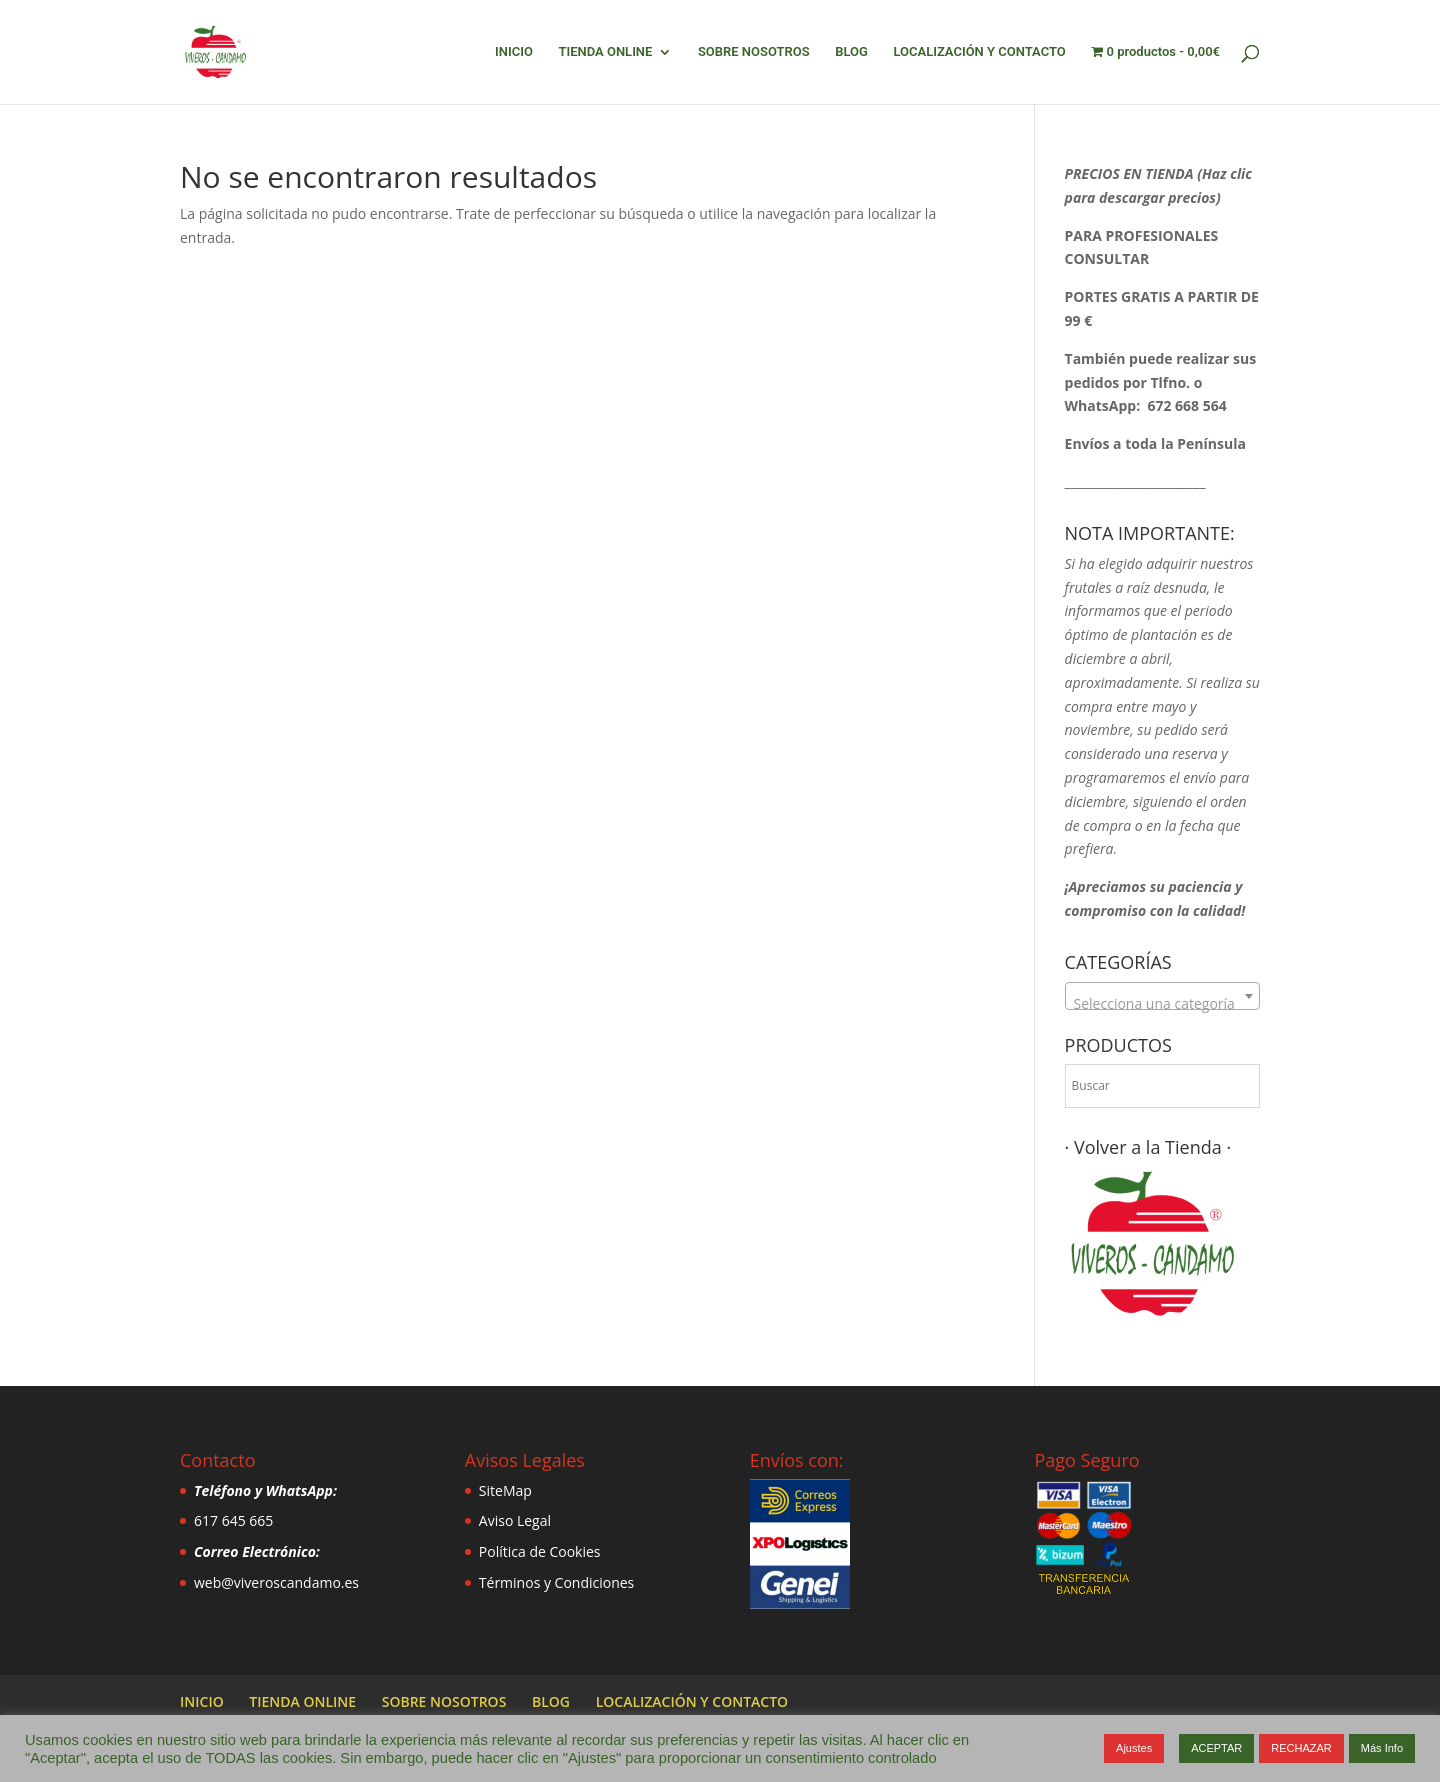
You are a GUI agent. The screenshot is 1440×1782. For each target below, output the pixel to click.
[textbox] (1162, 1004)
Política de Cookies (540, 1551)
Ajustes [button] (1134, 1748)
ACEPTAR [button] (1216, 1748)
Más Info (1382, 1748)
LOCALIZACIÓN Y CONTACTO (979, 52)
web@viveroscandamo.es (276, 1582)
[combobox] (1162, 996)
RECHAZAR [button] (1301, 1748)
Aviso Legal (515, 1520)
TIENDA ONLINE (605, 52)
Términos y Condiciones (556, 1582)
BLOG (851, 52)
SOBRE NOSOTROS (754, 52)
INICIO (514, 52)
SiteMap (505, 1490)
